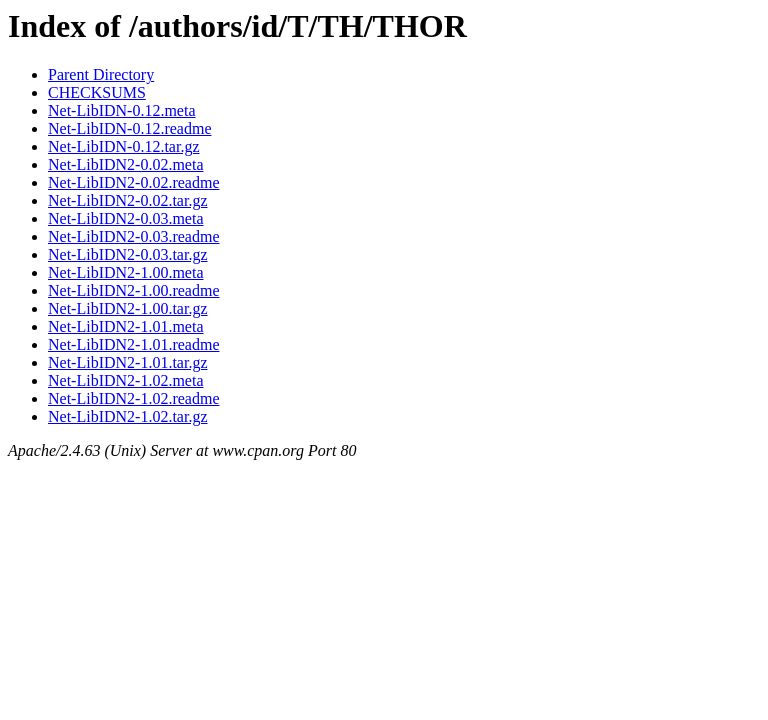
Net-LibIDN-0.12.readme (130, 128)
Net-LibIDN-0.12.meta (122, 110)
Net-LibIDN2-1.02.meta (126, 380)
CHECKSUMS (97, 92)
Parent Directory (101, 74)
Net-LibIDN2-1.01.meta (126, 326)
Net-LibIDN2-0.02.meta (126, 164)
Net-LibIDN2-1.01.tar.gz (128, 362)
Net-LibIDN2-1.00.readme (134, 290)
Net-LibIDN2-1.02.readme (134, 398)
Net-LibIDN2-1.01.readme (134, 344)
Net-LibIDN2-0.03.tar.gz (128, 254)
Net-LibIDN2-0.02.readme (134, 182)
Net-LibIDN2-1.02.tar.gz (128, 416)
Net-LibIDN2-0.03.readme (134, 236)
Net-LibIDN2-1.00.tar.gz (128, 308)
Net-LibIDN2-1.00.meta (126, 272)
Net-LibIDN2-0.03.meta (126, 218)
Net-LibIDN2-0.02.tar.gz (128, 200)
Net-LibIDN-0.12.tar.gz (124, 146)
